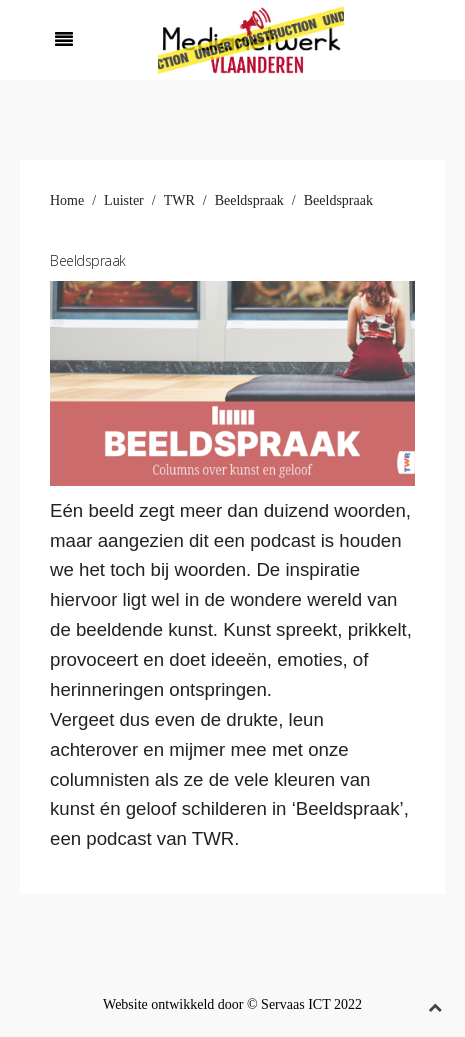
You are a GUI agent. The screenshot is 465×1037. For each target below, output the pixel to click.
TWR (179, 200)
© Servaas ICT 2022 (304, 1004)
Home (67, 200)
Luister (124, 200)
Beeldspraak (249, 200)
